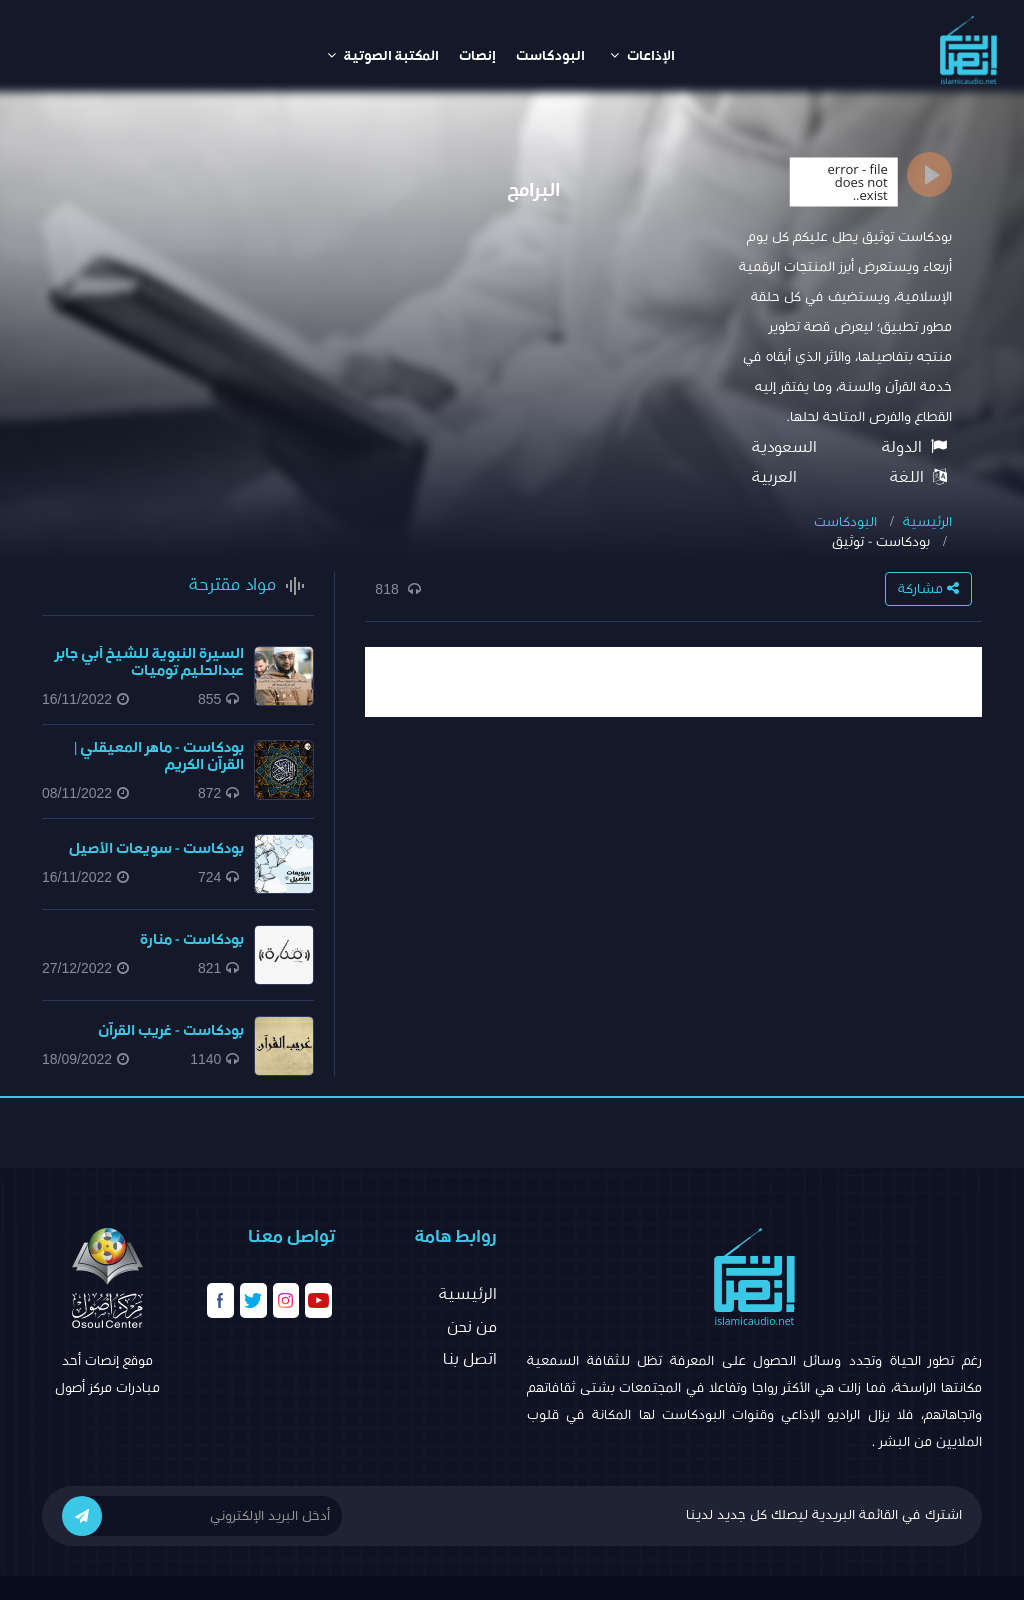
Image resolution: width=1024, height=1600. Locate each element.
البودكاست (550, 56)
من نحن (472, 1327)
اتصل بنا (470, 1359)
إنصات (477, 56)
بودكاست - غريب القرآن (171, 1030)
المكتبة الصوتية (383, 55)
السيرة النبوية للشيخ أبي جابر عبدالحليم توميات (149, 662)
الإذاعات (642, 55)
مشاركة (928, 588)
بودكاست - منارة (192, 939)
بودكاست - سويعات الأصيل (156, 848)
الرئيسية (927, 522)
